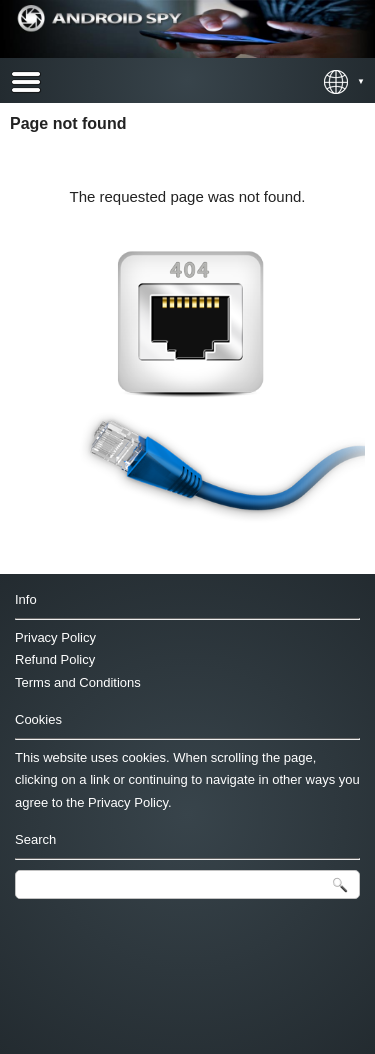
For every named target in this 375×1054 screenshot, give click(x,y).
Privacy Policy (55, 637)
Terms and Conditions (78, 682)
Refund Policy (55, 659)
